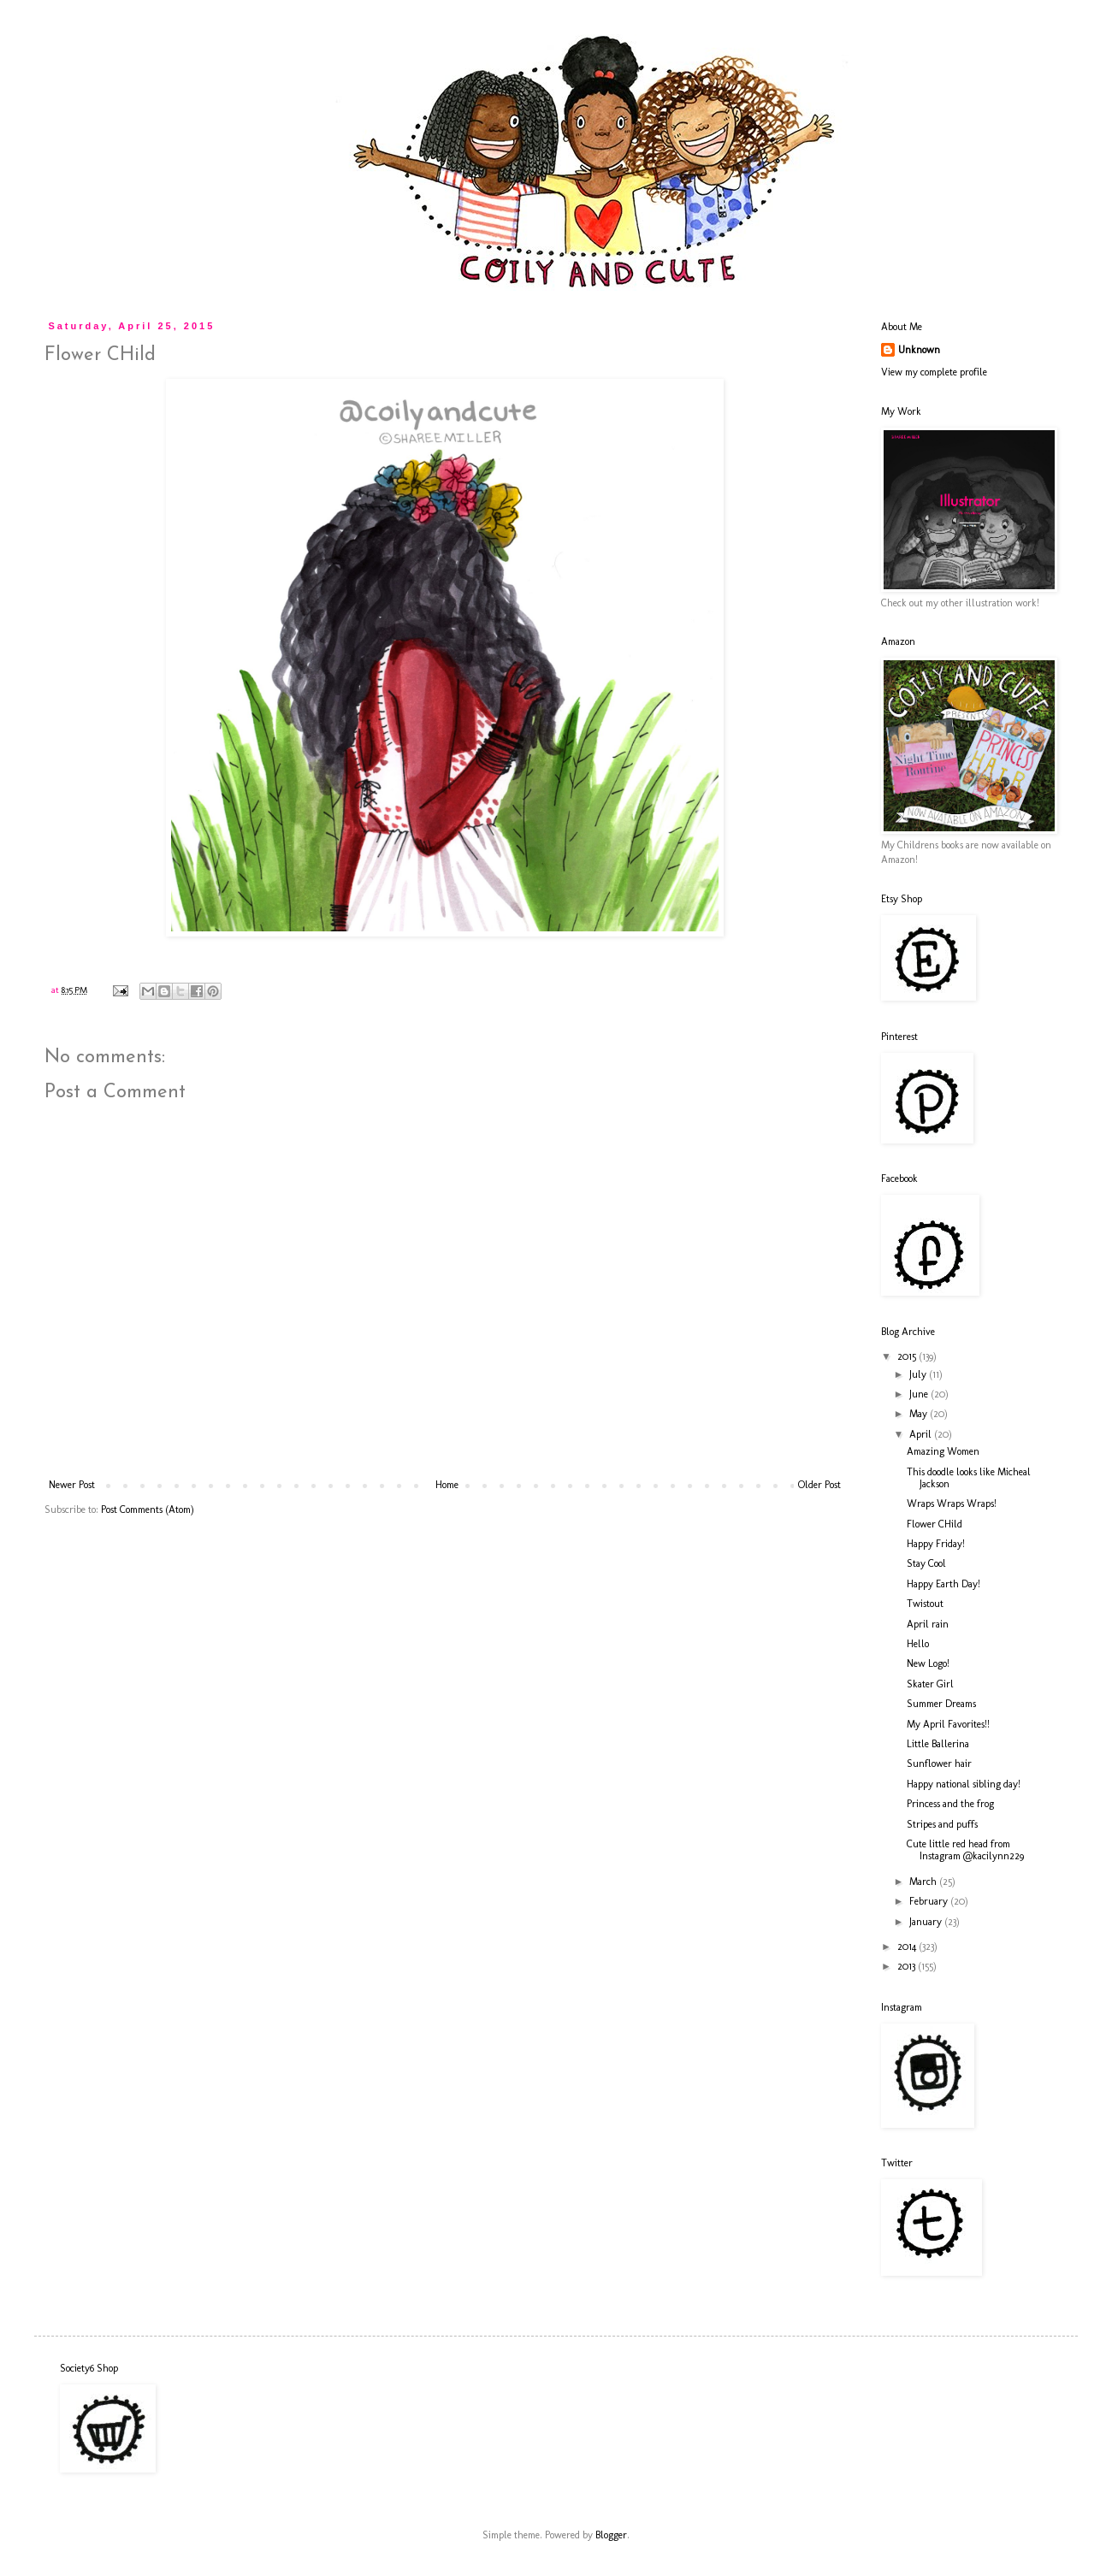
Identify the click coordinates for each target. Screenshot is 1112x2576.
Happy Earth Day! (943, 1584)
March (924, 1882)
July (919, 1374)
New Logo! (928, 1663)
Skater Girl (930, 1684)
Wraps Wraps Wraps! (952, 1504)
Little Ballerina (938, 1744)
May (919, 1414)
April (921, 1434)
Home (446, 1485)
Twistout (925, 1604)
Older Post (819, 1485)
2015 (908, 1356)
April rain (928, 1624)
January (926, 1922)
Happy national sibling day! (963, 1784)
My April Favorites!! (948, 1724)
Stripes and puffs (942, 1824)
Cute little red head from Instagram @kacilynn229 (965, 1850)
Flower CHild (934, 1524)
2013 (907, 1966)
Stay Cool (926, 1563)
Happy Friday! (936, 1544)
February (929, 1901)
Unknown (919, 350)
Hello (918, 1644)
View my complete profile (934, 372)
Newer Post (72, 1485)
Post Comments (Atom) (147, 1509)
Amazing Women (943, 1451)
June (920, 1394)
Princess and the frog (950, 1804)
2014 (908, 1947)
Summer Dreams (941, 1704)
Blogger (611, 2535)
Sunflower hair (939, 1764)
